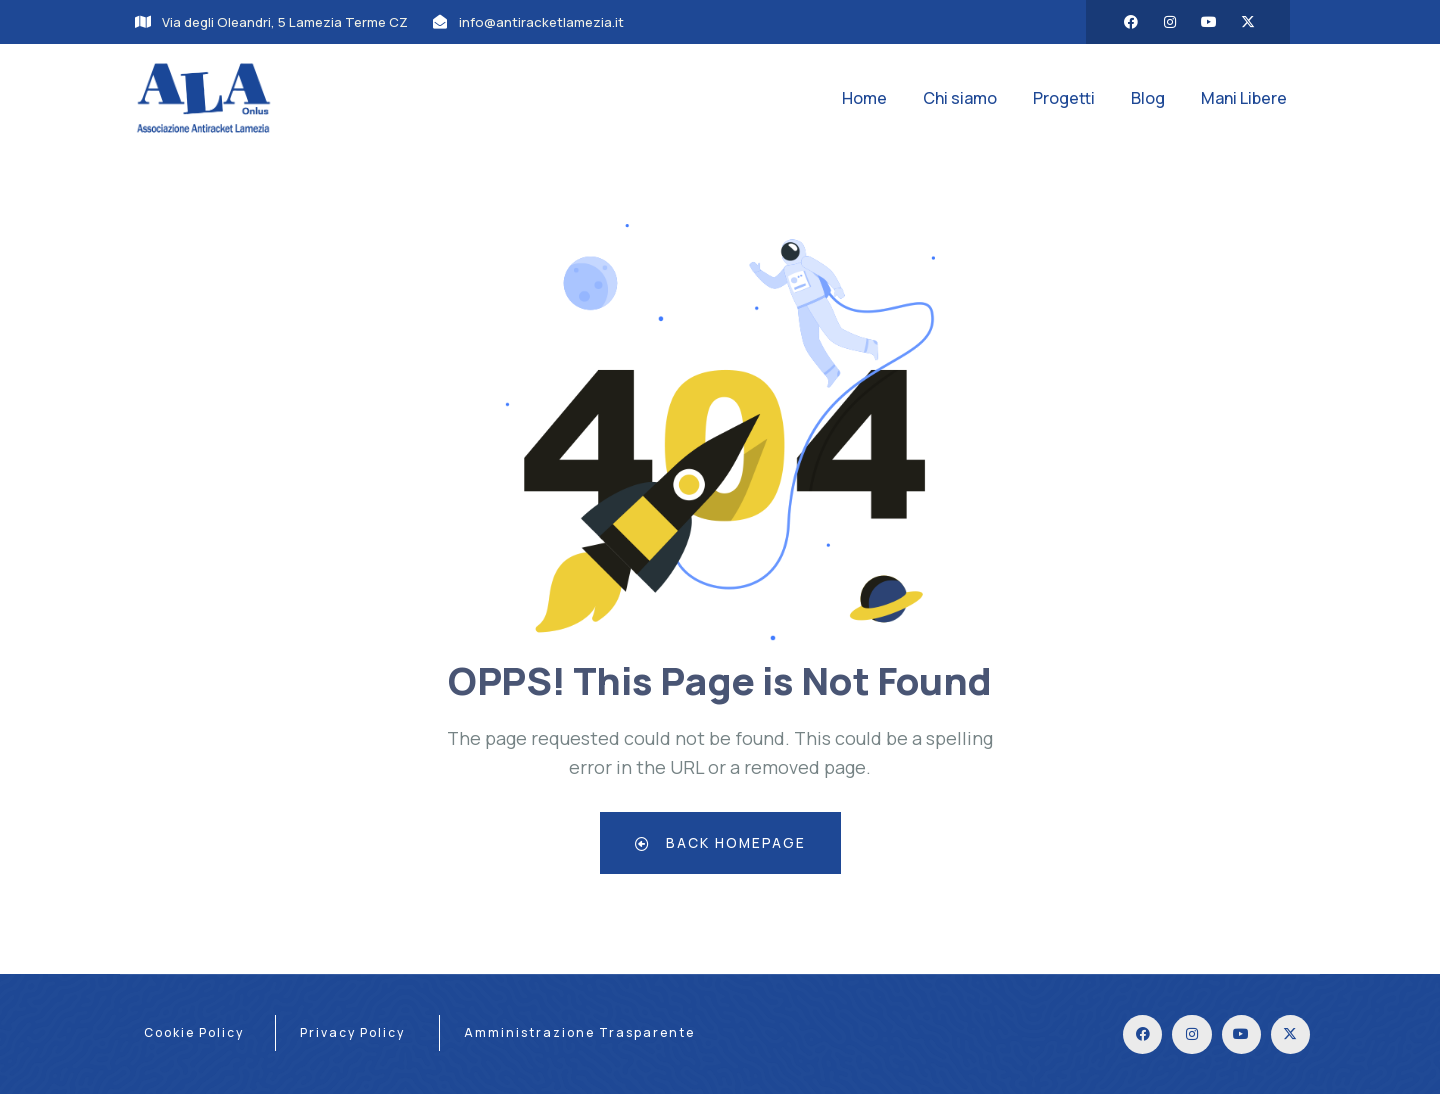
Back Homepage (720, 842)
